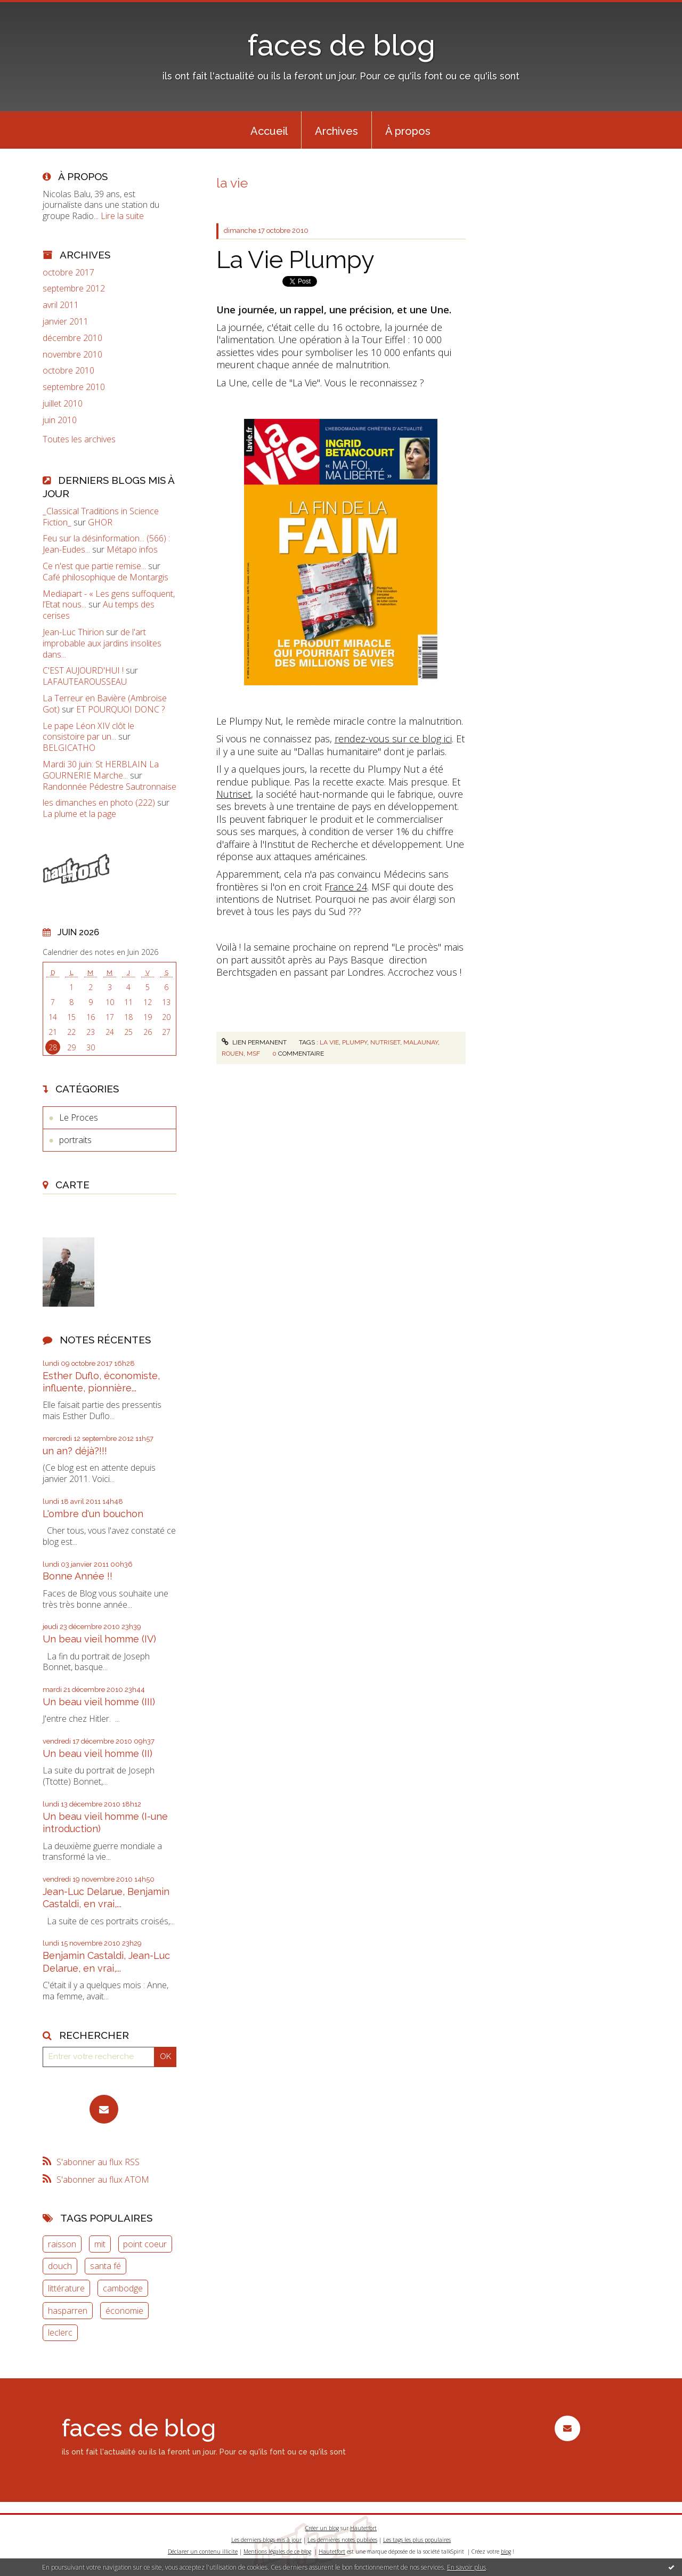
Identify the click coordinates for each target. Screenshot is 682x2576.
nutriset (385, 1042)
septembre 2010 (74, 387)
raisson (62, 2244)
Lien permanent (254, 1042)
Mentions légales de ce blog (277, 2551)
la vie (329, 1042)
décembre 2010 (72, 338)
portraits (75, 1140)
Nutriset (233, 794)
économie (124, 2310)
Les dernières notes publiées (342, 2539)
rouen (232, 1053)
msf (253, 1053)
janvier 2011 (65, 321)
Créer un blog (322, 2528)
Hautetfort (363, 2528)
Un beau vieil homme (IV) (99, 1639)
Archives (336, 131)
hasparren (67, 2310)
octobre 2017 (68, 272)
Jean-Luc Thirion (73, 632)
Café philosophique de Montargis (105, 577)
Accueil (269, 131)
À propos (408, 131)
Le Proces (78, 1117)
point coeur (145, 2244)
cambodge (123, 2288)
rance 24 (348, 886)
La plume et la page (79, 814)
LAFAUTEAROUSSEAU (85, 681)
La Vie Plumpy (295, 260)
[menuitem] (269, 130)
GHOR (100, 522)
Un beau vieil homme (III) (99, 1701)
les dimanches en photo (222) (99, 802)
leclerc (60, 2332)
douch (60, 2266)
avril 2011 (61, 305)
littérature (66, 2288)
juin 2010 (60, 420)
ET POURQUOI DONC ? (120, 709)
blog (506, 2551)
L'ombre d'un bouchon (93, 1513)
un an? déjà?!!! (75, 1450)
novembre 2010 (72, 354)
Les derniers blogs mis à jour (266, 2539)
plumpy (354, 1042)
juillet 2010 (63, 403)
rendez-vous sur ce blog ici (393, 738)
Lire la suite (122, 216)
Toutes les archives (79, 439)
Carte (72, 1184)
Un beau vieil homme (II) (97, 1753)
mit (99, 2244)
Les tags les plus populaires (417, 2539)
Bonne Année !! (77, 1576)
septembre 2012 (74, 288)
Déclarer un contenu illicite (203, 2551)
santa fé (105, 2266)
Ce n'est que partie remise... (94, 566)
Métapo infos (132, 549)
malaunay (420, 1042)
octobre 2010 (68, 370)
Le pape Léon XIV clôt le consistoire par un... (88, 731)
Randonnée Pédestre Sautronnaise (109, 786)
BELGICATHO (69, 748)
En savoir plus (466, 2567)
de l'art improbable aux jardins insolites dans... (102, 643)
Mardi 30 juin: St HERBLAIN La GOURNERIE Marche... (101, 769)
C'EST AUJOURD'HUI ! (83, 670)
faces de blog (341, 45)
